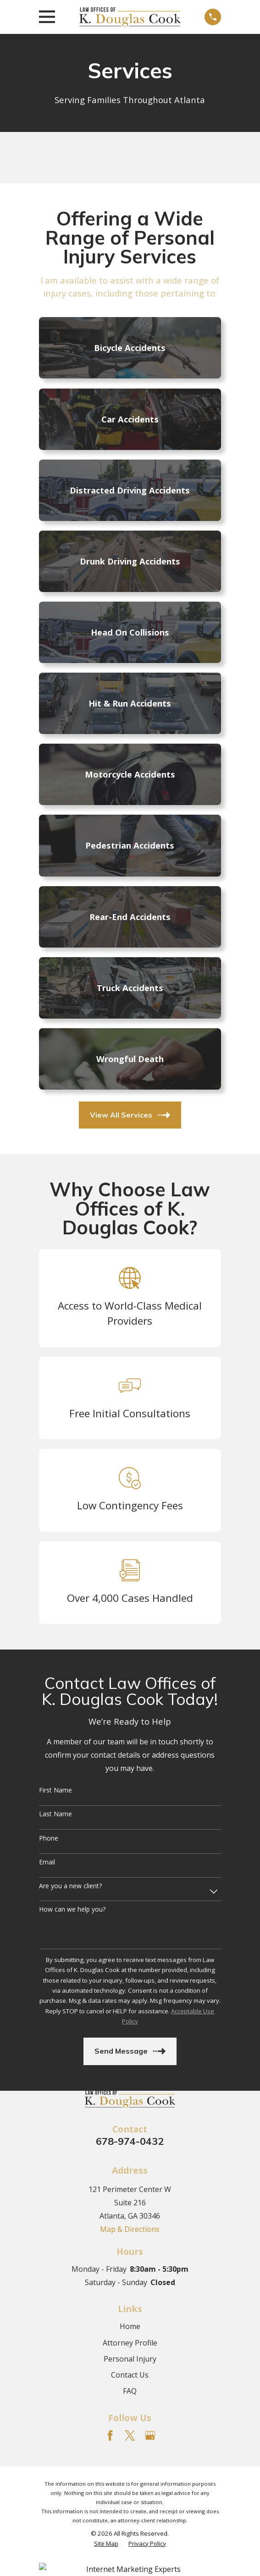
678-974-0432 (130, 2141)
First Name (55, 1790)
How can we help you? (72, 1909)
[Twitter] (130, 2435)
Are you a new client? (70, 1886)
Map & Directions (130, 2229)
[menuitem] (106, 2543)
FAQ (130, 2391)
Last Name (55, 1814)
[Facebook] (110, 2435)
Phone (48, 1838)
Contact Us (130, 2375)
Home (130, 2326)
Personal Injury (130, 2359)
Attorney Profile (130, 2343)
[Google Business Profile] (150, 2435)
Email (47, 1862)
